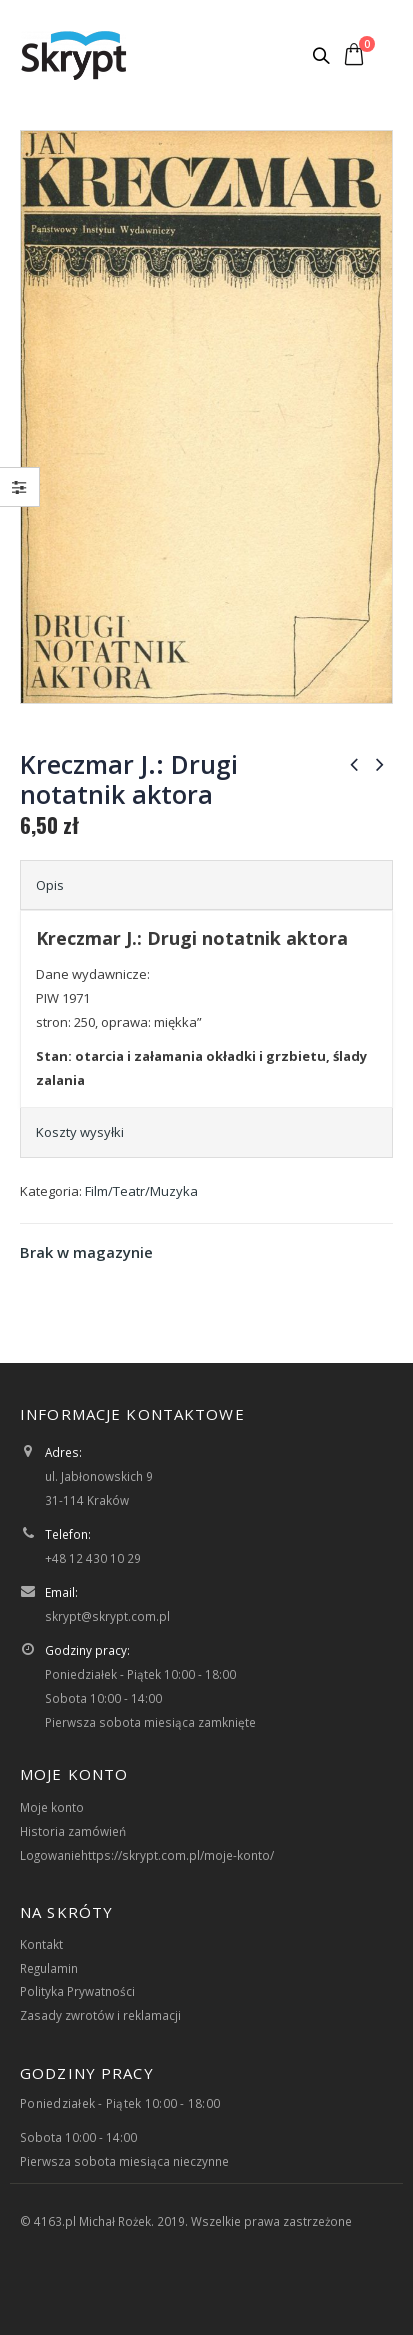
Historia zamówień (73, 1831)
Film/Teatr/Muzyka (141, 1191)
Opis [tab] (50, 885)
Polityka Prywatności (77, 1991)
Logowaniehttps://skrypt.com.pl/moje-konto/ (147, 1855)
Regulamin (49, 1968)
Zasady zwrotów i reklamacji (100, 2015)
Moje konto (52, 1807)
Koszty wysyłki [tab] (80, 1132)
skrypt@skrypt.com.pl (107, 1616)
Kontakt (41, 1944)
